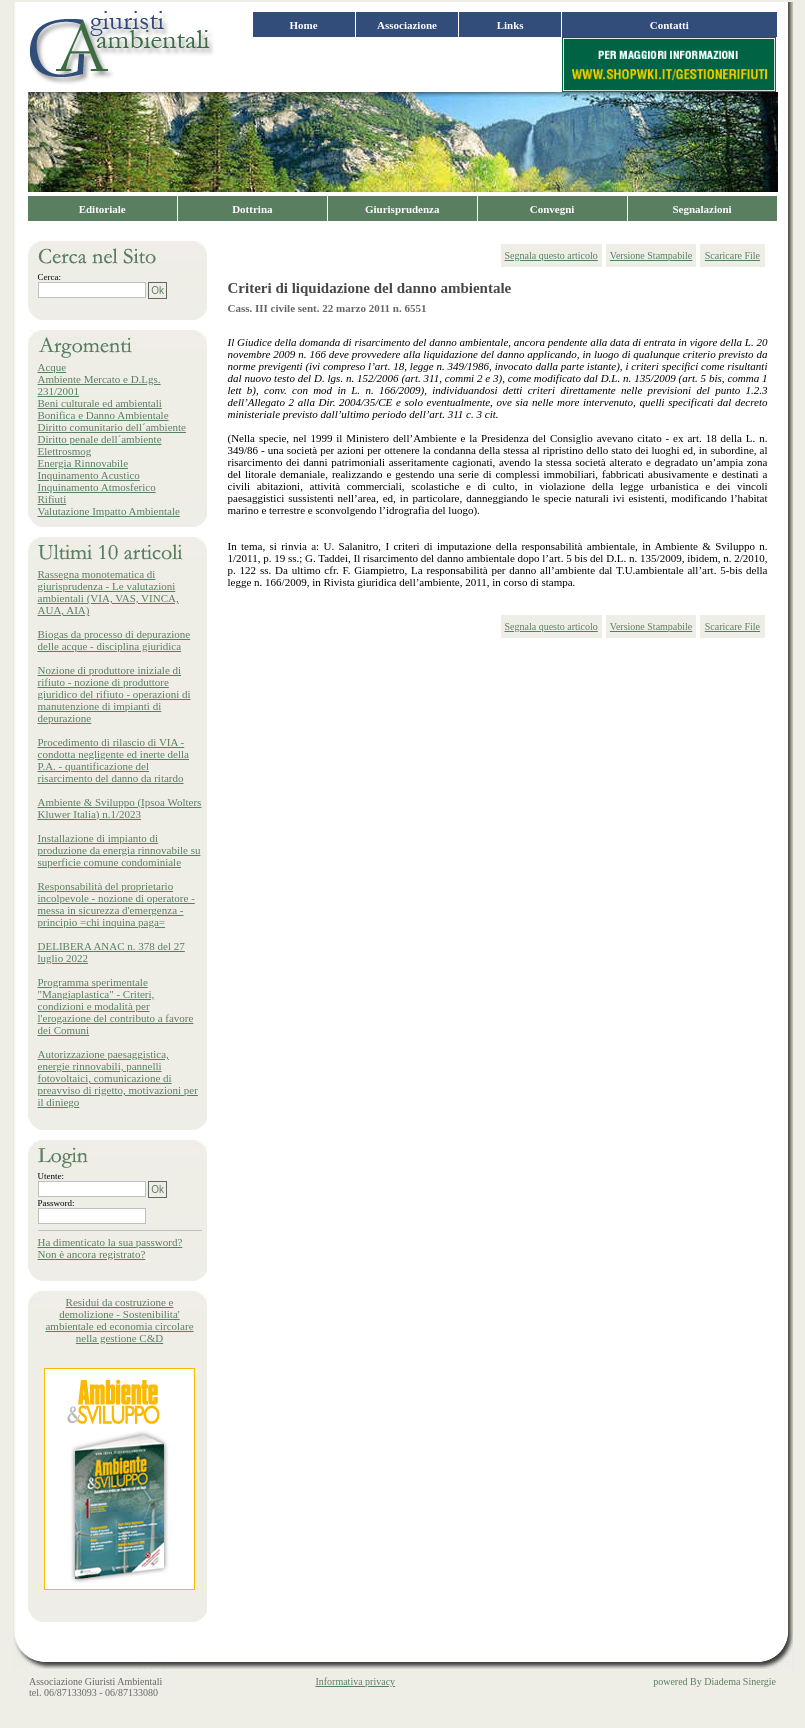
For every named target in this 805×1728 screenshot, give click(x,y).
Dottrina (252, 209)
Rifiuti (52, 499)
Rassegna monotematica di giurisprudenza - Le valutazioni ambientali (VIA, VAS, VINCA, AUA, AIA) (108, 592)
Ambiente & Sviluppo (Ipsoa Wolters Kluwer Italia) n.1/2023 (120, 808)
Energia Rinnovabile (83, 463)
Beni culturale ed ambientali (100, 403)
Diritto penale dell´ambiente (100, 439)
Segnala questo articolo (551, 255)
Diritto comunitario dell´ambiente (112, 427)
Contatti (669, 25)
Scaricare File (732, 255)
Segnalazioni (701, 209)
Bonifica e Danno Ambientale (103, 415)
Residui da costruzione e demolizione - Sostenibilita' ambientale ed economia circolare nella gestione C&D (119, 1320)
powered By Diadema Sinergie (714, 1681)
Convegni (552, 209)
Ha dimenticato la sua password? (110, 1242)
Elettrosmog (65, 451)
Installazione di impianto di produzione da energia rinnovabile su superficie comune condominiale (119, 850)
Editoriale (102, 209)
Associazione (407, 25)
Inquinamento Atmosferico (97, 487)
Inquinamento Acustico (89, 475)
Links (510, 25)
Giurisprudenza (402, 209)
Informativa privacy (355, 1681)
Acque (52, 367)
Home (304, 25)
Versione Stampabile (651, 255)
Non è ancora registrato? (92, 1254)
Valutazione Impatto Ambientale (109, 511)
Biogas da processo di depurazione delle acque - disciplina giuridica (114, 640)
